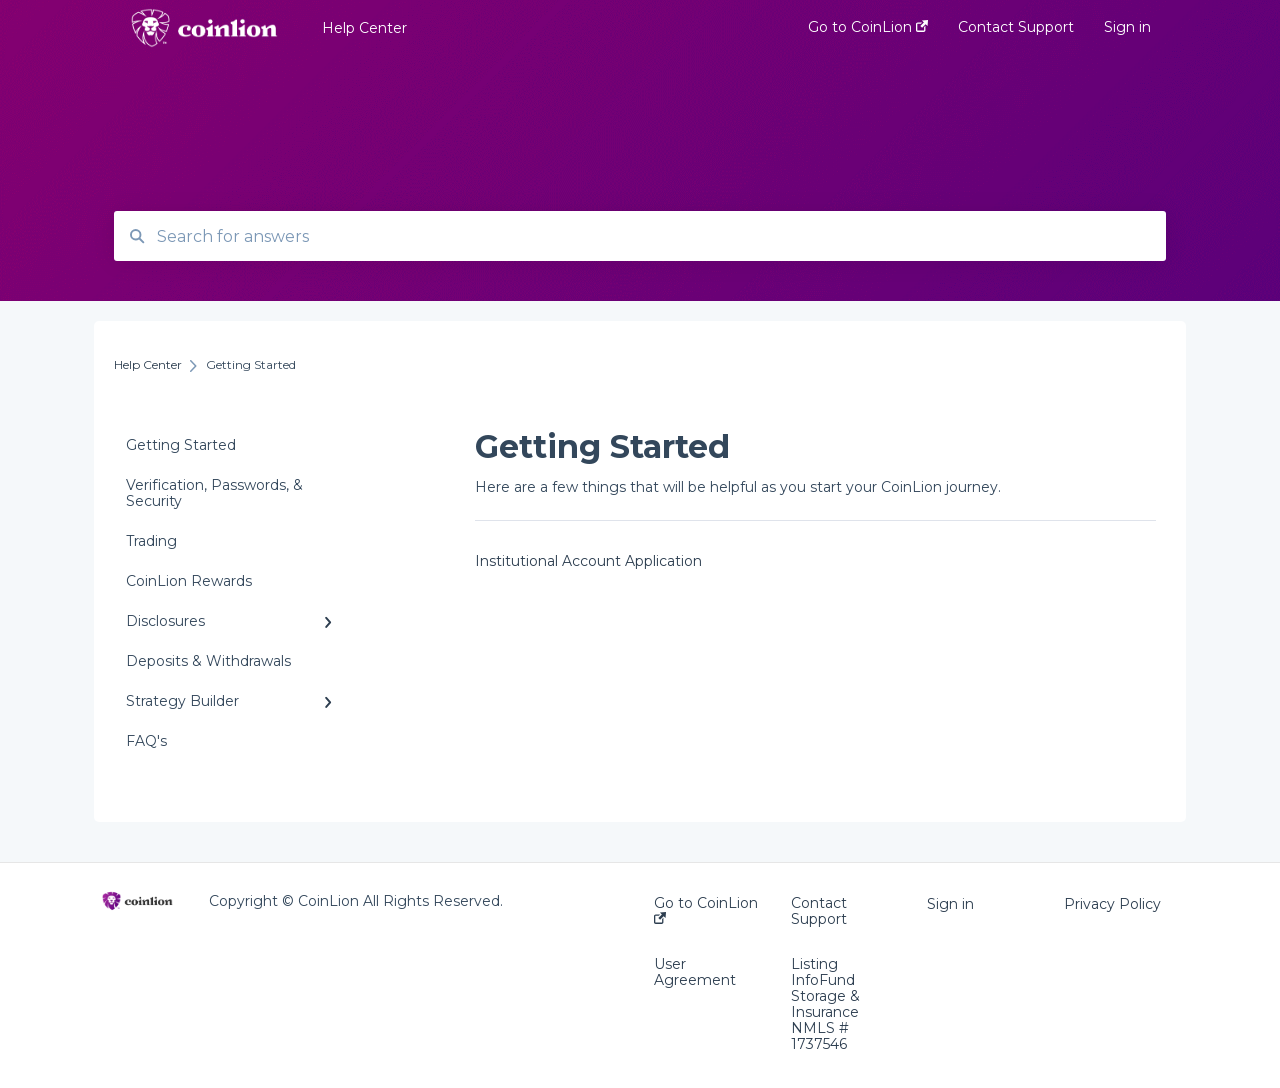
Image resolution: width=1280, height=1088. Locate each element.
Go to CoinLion (706, 909)
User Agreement (695, 972)
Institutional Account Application (588, 561)
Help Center (364, 28)
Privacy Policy (1112, 904)
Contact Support (819, 911)
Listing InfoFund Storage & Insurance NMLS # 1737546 (825, 1004)
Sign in (950, 904)
